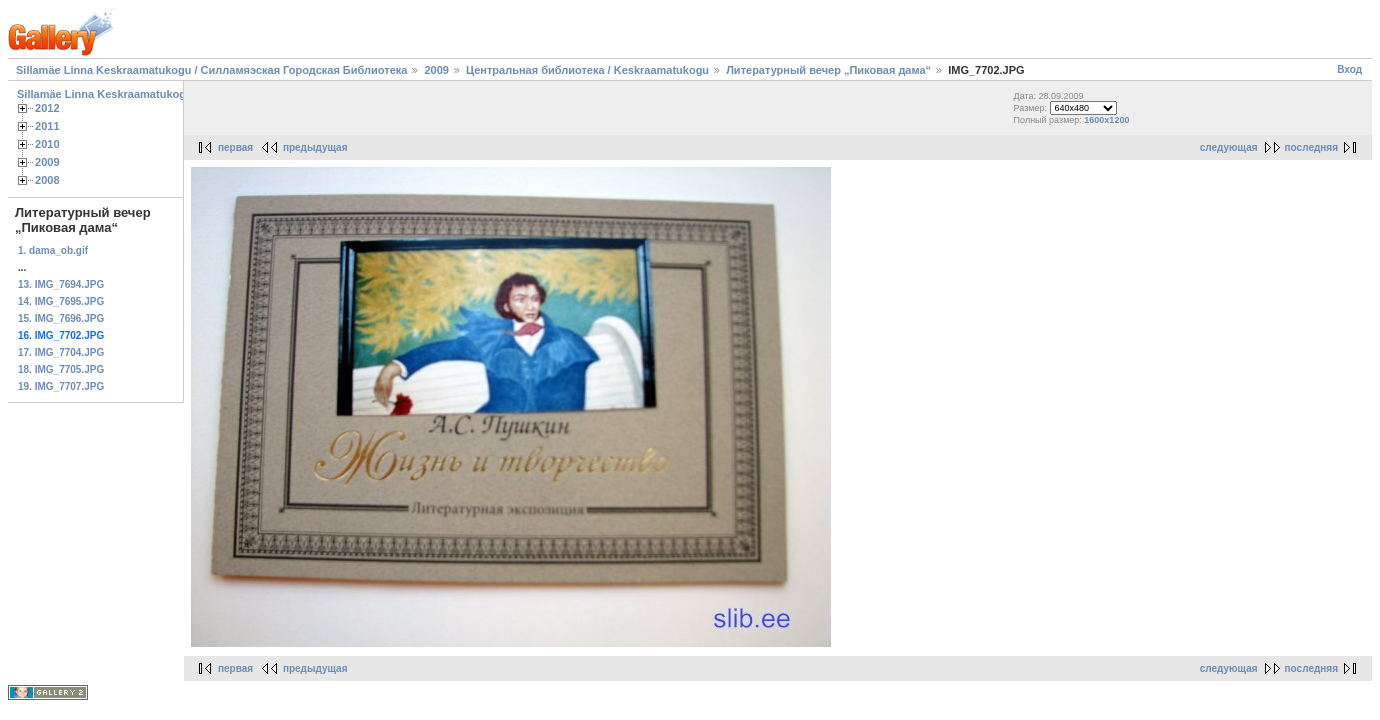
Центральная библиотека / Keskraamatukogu (587, 70)
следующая (1229, 147)
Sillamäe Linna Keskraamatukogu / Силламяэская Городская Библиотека (211, 70)
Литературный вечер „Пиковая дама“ (830, 70)
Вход (1349, 69)
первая (235, 147)
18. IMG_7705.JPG (61, 369)
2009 (436, 70)
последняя (1311, 147)
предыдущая (315, 147)
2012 (47, 108)
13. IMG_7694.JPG (61, 284)
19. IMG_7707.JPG (61, 386)
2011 (47, 126)
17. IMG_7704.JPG (61, 352)
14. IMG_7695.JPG (61, 301)
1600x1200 (1106, 120)
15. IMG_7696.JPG (61, 318)
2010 (47, 144)
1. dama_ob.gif (53, 250)
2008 (47, 180)
